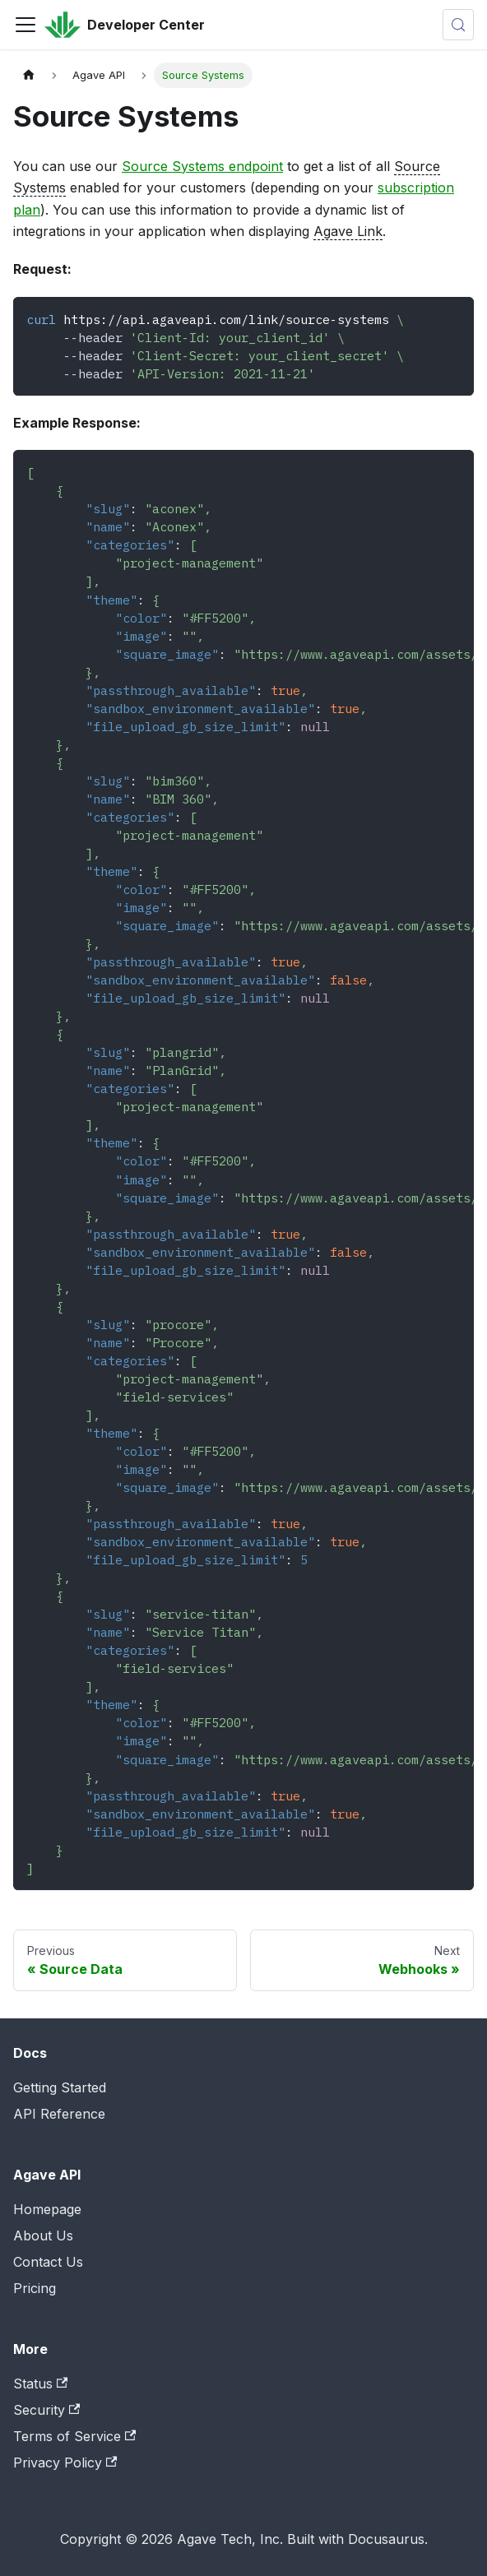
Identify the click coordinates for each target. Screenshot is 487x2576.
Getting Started (59, 2087)
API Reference (59, 2114)
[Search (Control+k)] (458, 24)
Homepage (47, 2209)
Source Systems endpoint (202, 166)
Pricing (34, 2288)
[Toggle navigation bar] (25, 24)
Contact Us (48, 2262)
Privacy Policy (65, 2462)
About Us (43, 2235)
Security (46, 2410)
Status (40, 2383)
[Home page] (28, 75)
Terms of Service (74, 2436)
